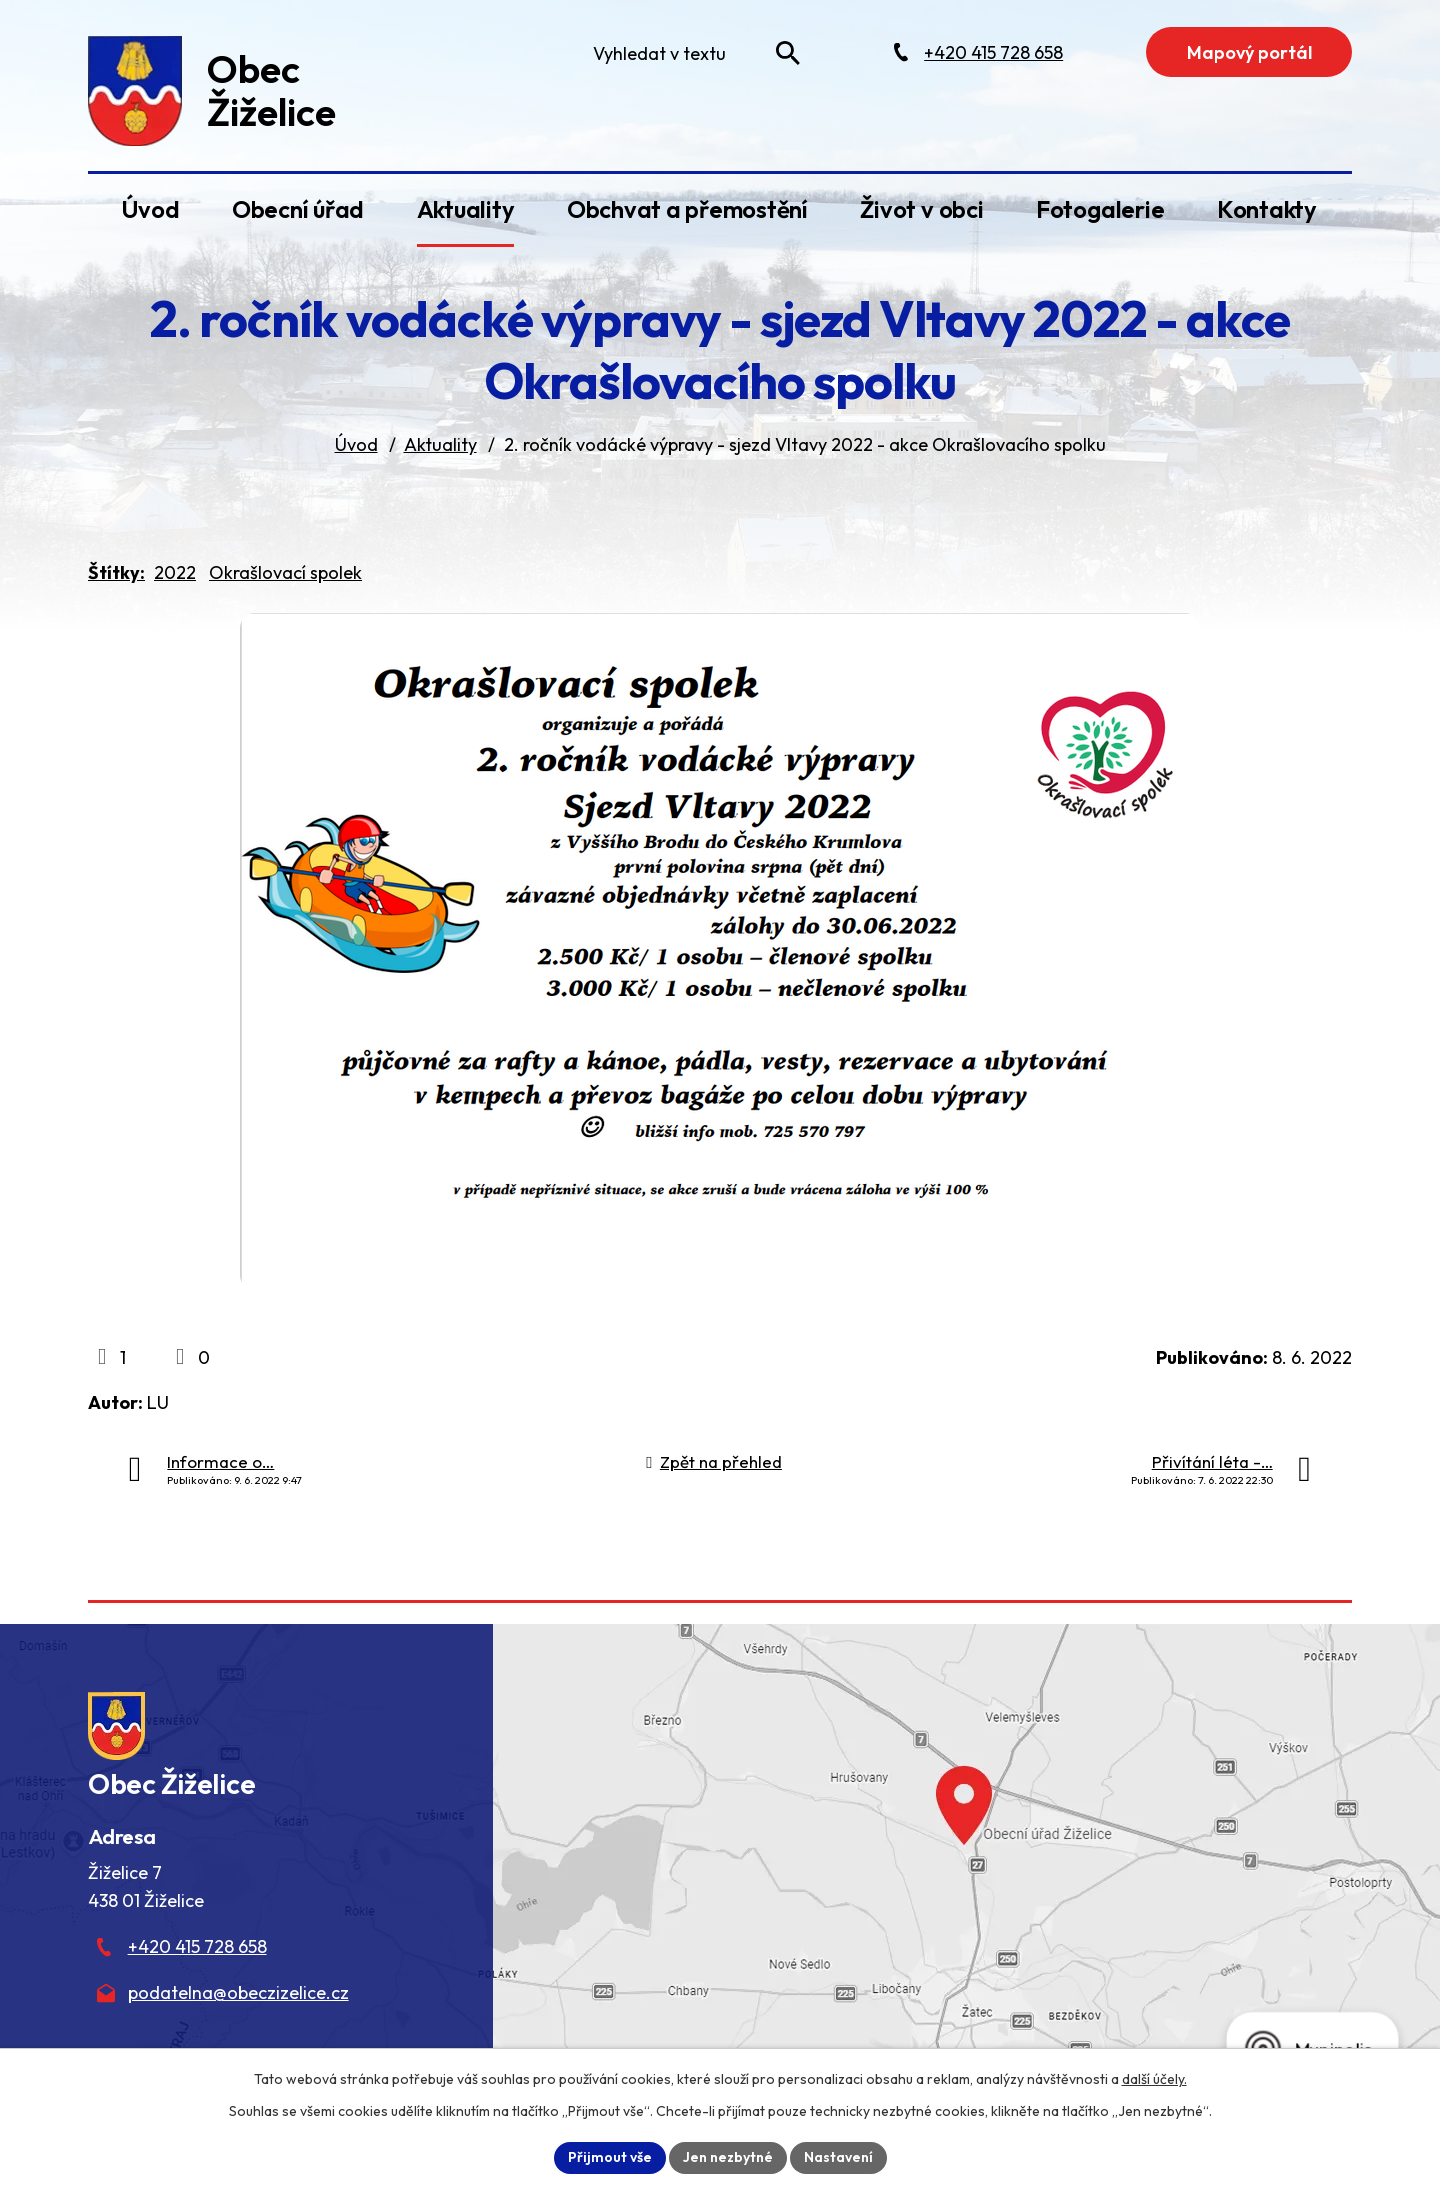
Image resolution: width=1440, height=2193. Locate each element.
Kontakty (1267, 209)
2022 (175, 572)
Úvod (150, 209)
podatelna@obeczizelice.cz (238, 1992)
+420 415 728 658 (197, 1946)
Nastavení (838, 2157)
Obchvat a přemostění (687, 209)
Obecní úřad (298, 209)
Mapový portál (1249, 52)
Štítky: (116, 572)
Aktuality (466, 209)
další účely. (1154, 2079)
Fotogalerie (1100, 209)
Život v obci (921, 209)
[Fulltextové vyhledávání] (692, 53)
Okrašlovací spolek (285, 572)
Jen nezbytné (728, 2157)
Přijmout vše (610, 2157)
